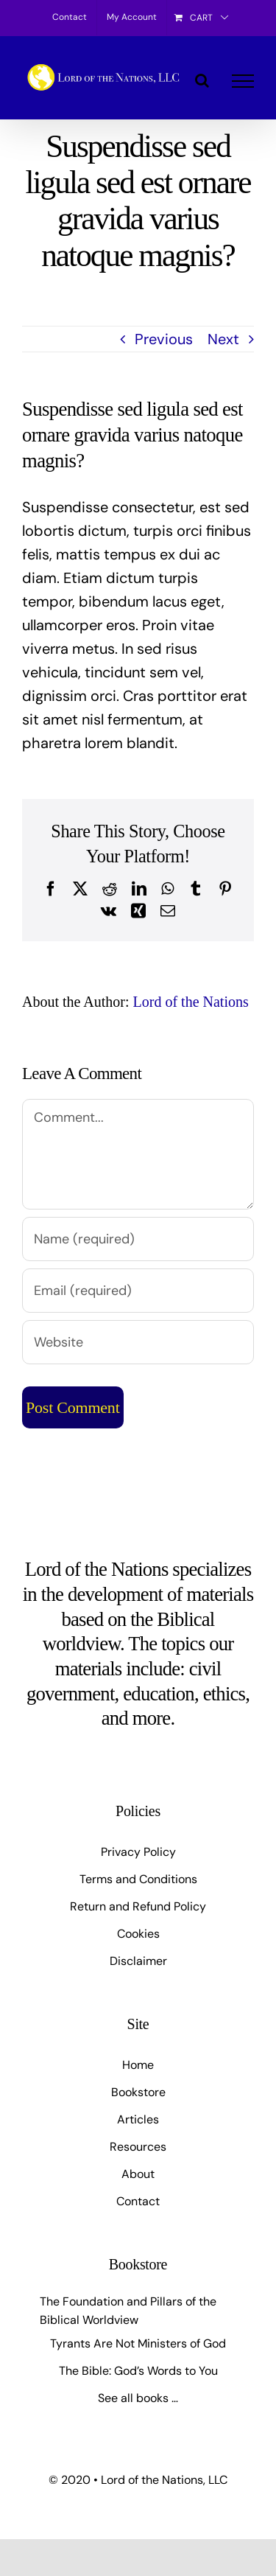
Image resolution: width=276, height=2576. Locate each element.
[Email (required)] (138, 1290)
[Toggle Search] (202, 80)
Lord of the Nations (191, 1002)
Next (223, 339)
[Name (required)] (138, 1239)
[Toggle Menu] (243, 81)
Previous (164, 339)
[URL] (138, 1342)
